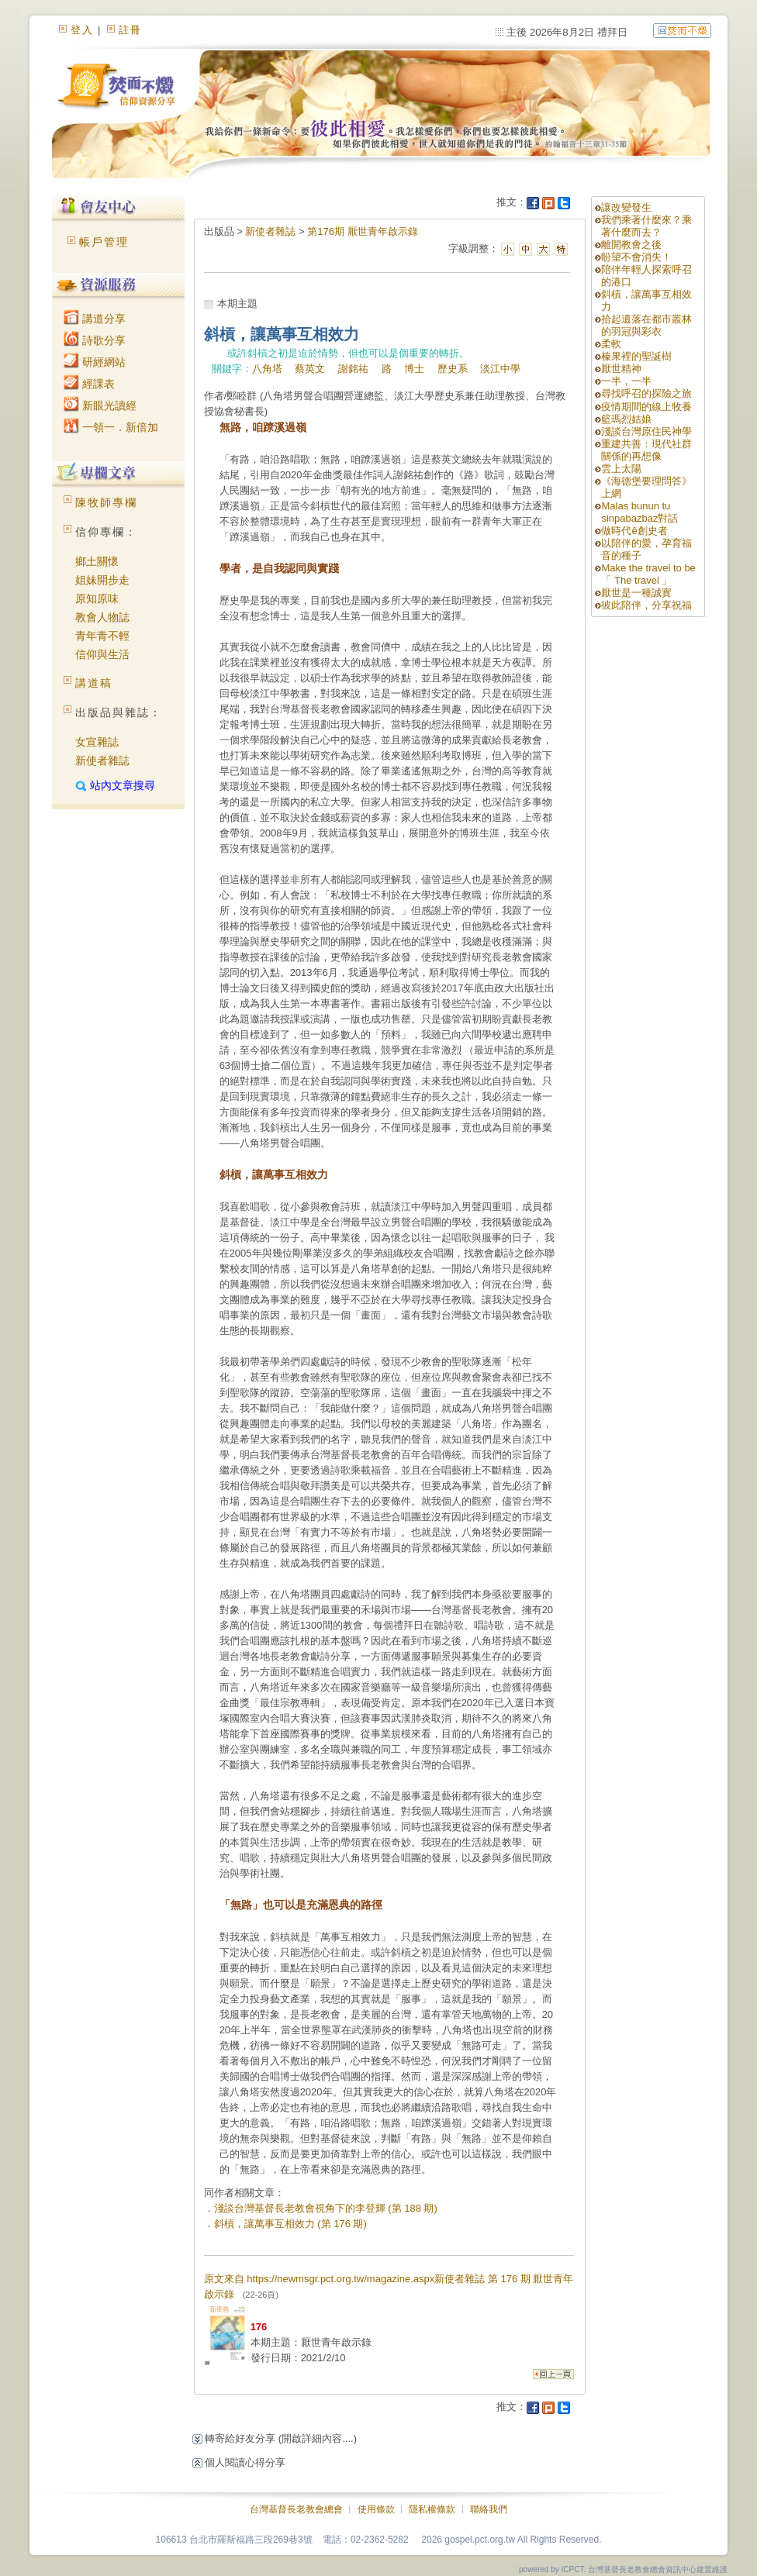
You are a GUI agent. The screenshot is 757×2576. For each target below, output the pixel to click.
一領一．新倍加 (111, 427)
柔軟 (611, 344)
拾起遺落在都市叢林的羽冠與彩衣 (646, 325)
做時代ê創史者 (634, 530)
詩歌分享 (95, 340)
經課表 (89, 384)
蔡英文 (310, 368)
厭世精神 (621, 368)
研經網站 (95, 362)
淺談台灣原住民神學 (646, 431)
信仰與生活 (102, 654)
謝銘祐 (353, 368)
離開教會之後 (631, 244)
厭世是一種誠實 (636, 592)
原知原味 (97, 598)
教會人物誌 (102, 617)
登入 (82, 30)
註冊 (130, 30)
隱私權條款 (432, 2509)
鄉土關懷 (97, 561)
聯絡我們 (488, 2509)
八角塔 (267, 368)
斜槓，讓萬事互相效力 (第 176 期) (290, 2223)
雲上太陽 (621, 468)
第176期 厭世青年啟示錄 (362, 231)
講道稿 (93, 683)
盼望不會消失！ (636, 257)
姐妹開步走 (102, 580)
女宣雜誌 (97, 742)
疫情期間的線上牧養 (646, 406)
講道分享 (95, 318)
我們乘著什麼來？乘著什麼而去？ (646, 226)
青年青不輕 (102, 635)
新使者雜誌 (102, 760)
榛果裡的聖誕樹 (636, 356)
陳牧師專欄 (106, 502)
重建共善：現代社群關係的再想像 (646, 450)
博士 (414, 368)
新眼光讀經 (100, 405)
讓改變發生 (626, 207)
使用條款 (376, 2509)
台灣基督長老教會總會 (296, 2509)
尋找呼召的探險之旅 (646, 393)
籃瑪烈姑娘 (626, 419)
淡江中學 (500, 368)
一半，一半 (626, 381)
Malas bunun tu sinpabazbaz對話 (639, 512)
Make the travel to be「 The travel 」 (648, 574)
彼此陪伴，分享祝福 (646, 605)
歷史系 (452, 368)
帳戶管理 (104, 242)
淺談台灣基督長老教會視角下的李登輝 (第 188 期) (325, 2208)
